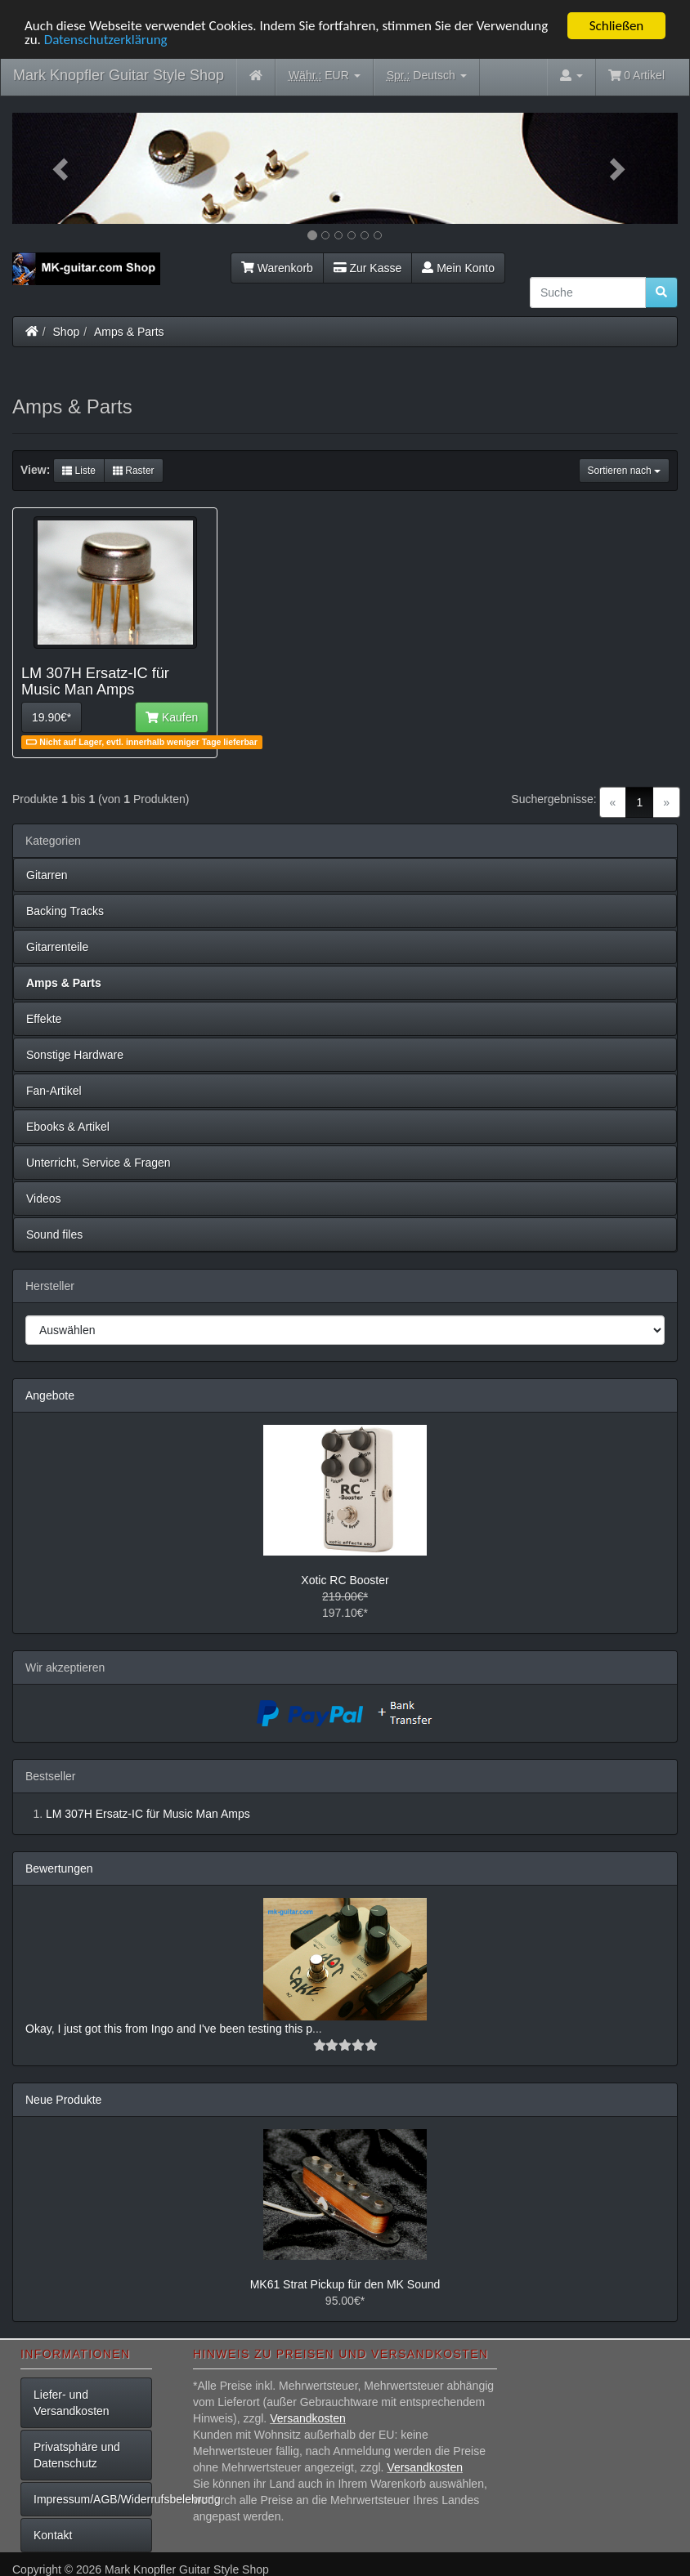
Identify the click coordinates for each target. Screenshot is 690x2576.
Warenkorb (277, 268)
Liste (79, 470)
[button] (62, 168)
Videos (43, 1198)
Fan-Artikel (54, 1090)
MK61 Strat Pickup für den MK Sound (345, 2284)
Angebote (49, 1395)
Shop (66, 331)
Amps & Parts (129, 331)
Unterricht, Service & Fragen (98, 1162)
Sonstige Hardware (74, 1054)
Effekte (43, 1018)
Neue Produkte (63, 2099)
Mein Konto (458, 268)
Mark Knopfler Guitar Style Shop (118, 75)
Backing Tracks (65, 910)
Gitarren (47, 875)
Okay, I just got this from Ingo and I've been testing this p (168, 2028)
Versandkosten (308, 2418)
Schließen (616, 25)
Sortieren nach (624, 470)
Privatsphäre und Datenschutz (77, 2455)
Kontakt (53, 2535)
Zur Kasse (367, 268)
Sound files (54, 1234)
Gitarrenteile (57, 946)
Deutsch (427, 76)
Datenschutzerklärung (106, 40)
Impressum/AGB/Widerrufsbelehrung (93, 2499)
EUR (325, 76)
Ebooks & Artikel (68, 1126)
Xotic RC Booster (344, 1580)
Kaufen (172, 717)
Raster (134, 470)
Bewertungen (59, 1868)
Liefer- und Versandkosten (72, 2403)
